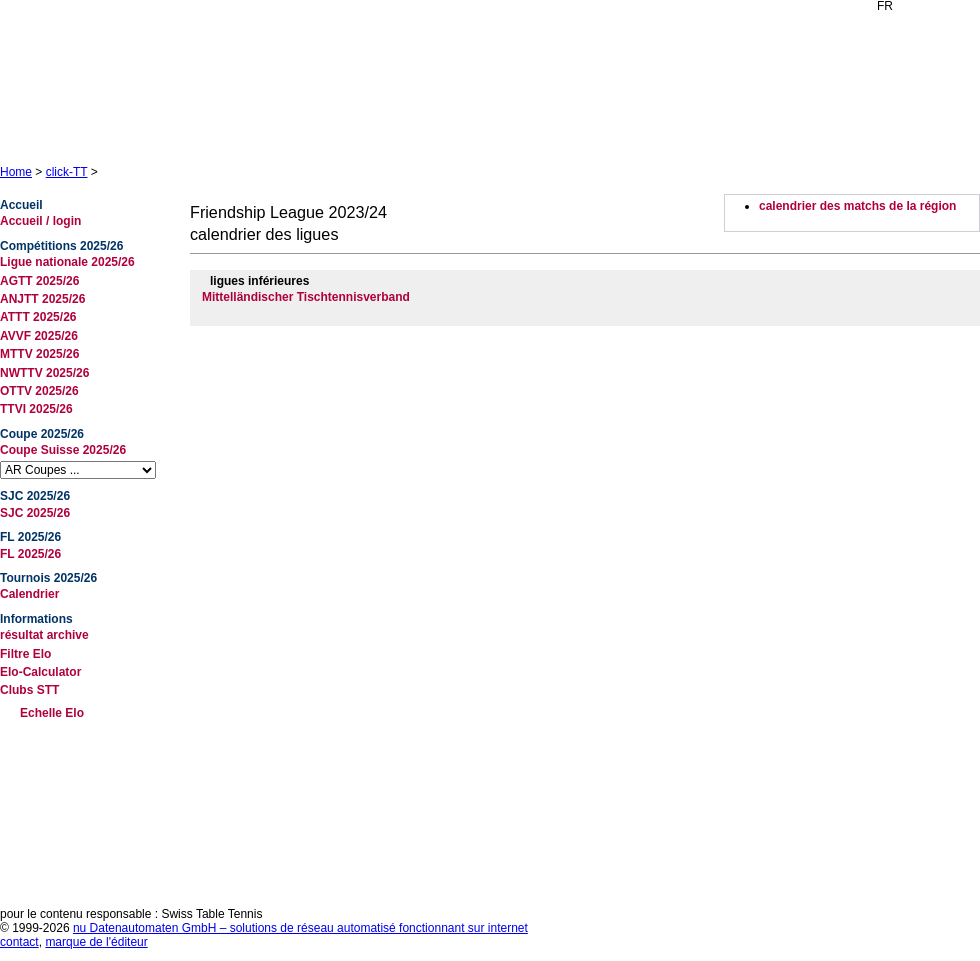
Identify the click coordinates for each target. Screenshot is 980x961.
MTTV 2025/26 (39, 354)
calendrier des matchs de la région (857, 206)
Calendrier (29, 594)
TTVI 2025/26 (36, 409)
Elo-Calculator (40, 672)
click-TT (67, 172)
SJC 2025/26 (35, 513)
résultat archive (44, 635)
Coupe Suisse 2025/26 (63, 450)
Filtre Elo (25, 654)
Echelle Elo (52, 713)
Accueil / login (40, 221)
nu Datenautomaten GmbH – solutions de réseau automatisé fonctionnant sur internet (300, 928)
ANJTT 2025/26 (42, 299)
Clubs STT (29, 690)
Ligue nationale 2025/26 (67, 262)
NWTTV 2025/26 (44, 373)
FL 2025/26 (30, 554)
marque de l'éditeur (96, 942)
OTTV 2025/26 (39, 391)
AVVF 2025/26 (39, 336)
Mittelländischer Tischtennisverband (306, 297)
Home (16, 172)
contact (19, 942)
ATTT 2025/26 (38, 317)
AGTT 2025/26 (39, 281)
